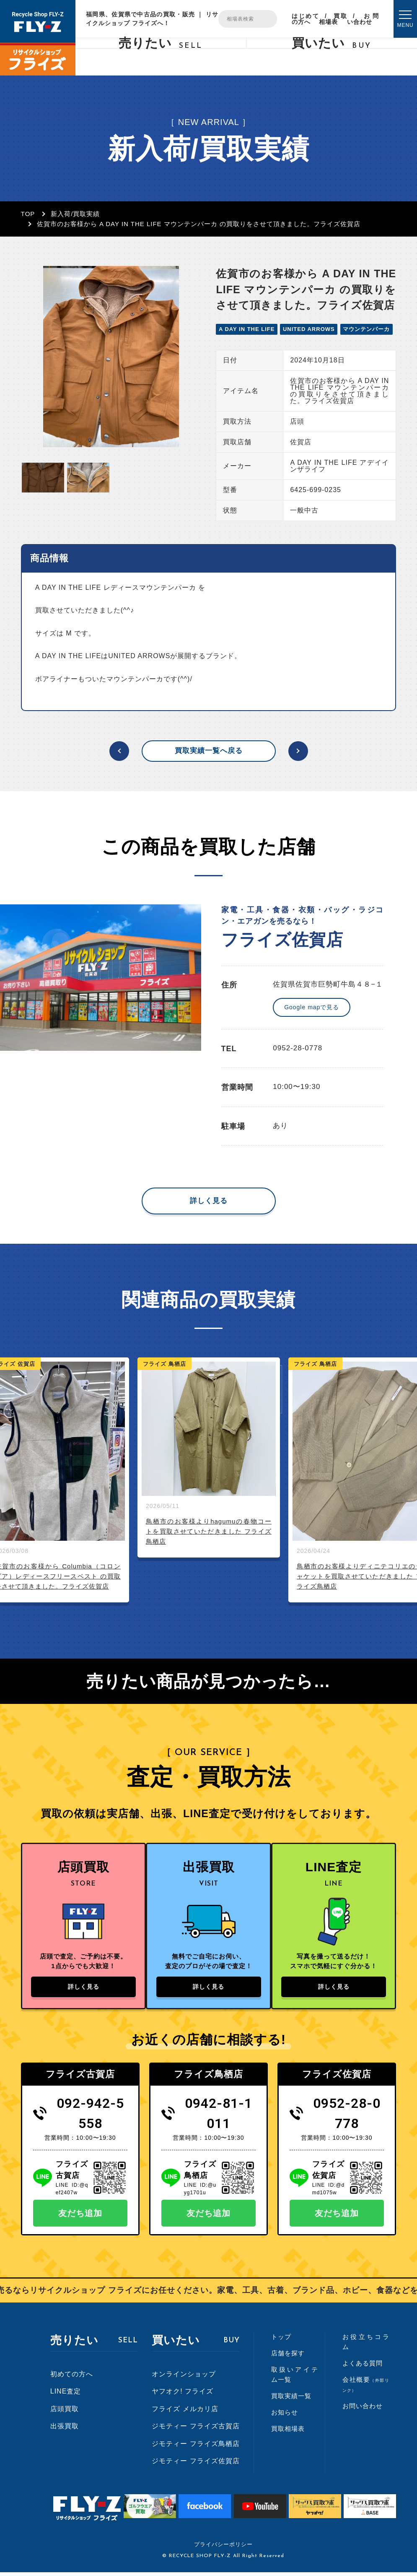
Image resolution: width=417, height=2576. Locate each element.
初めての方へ (71, 2377)
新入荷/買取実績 (75, 213)
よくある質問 (362, 2366)
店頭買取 (64, 2412)
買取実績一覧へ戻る (209, 751)
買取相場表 (333, 19)
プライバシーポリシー (223, 2548)
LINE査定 (65, 2395)
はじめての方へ (305, 19)
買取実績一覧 (291, 2399)
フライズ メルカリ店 (185, 2412)
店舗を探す (288, 2356)
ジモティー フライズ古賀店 (195, 2429)
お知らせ (284, 2416)
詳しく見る (209, 1201)
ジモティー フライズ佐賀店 (195, 2464)
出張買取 (64, 2429)
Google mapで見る (311, 1007)
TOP (28, 213)
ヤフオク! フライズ (182, 2395)
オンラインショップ (184, 2377)
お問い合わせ (363, 19)
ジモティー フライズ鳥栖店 (195, 2447)
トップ (281, 2340)
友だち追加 (80, 2217)
